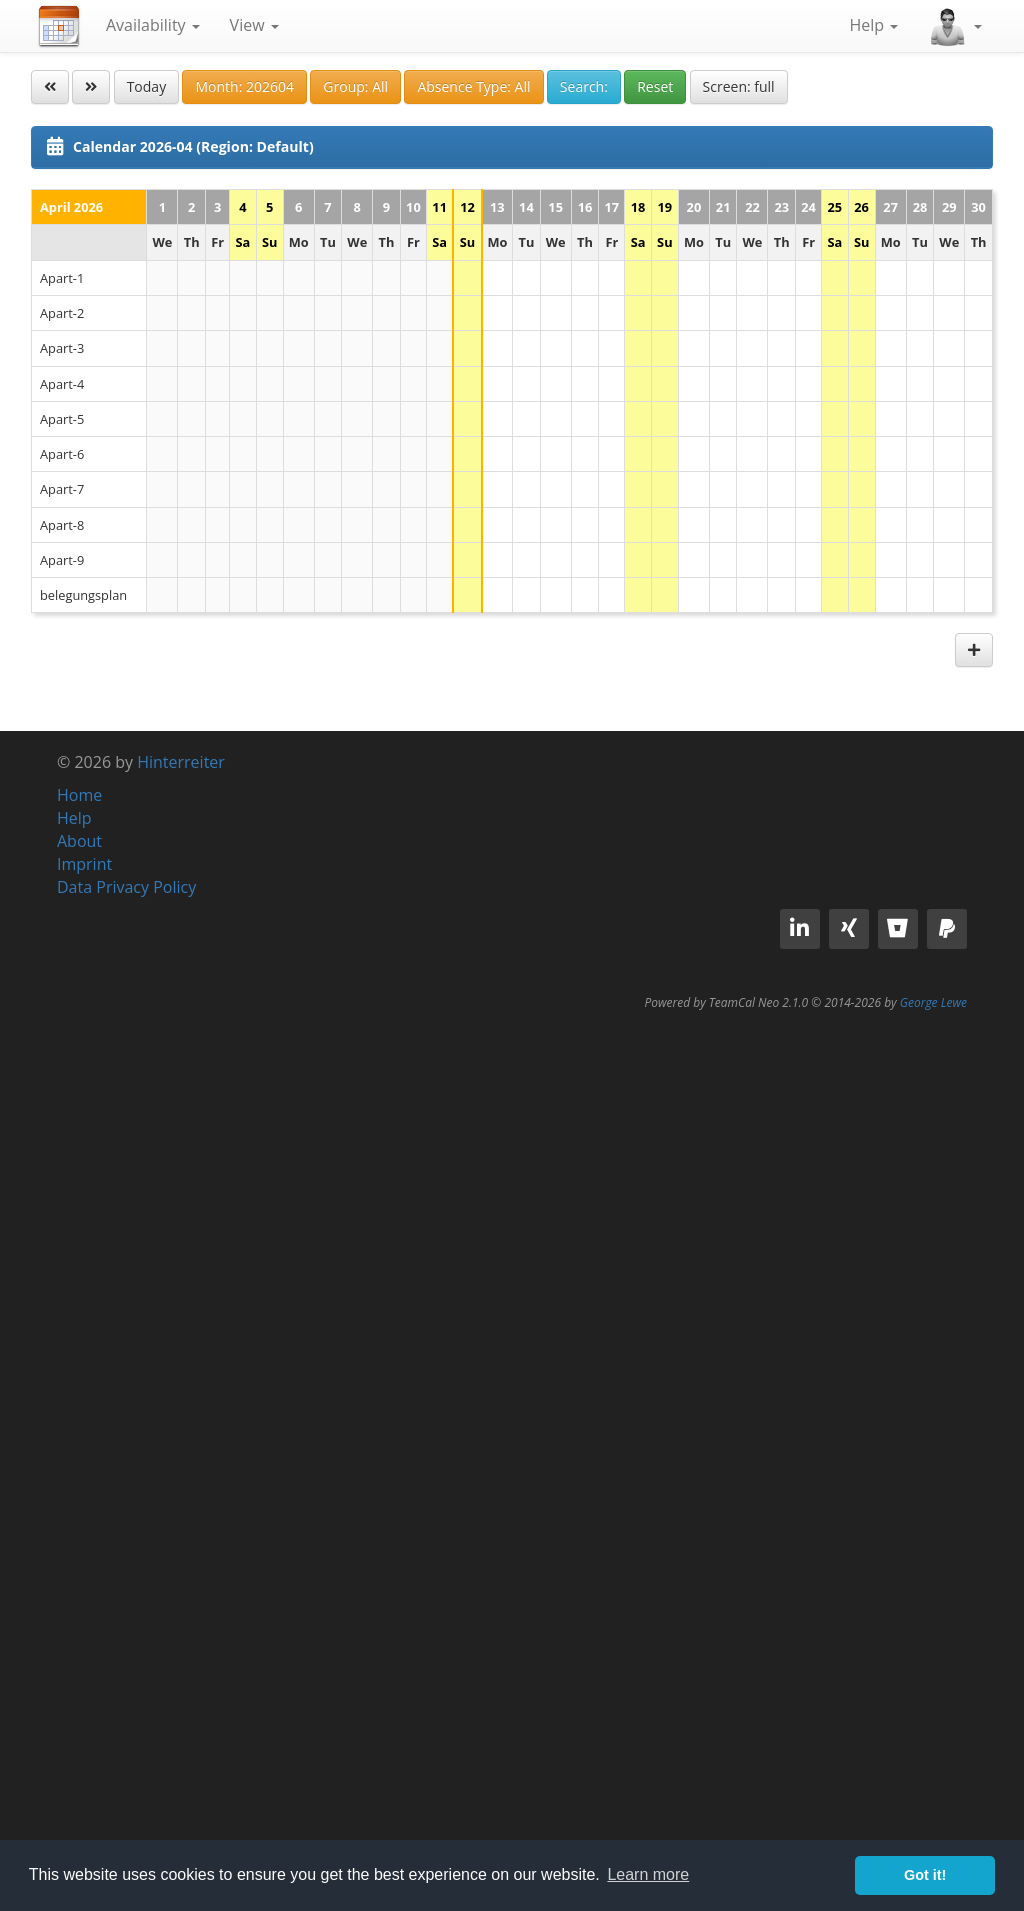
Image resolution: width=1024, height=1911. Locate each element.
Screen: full (739, 86)
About (79, 841)
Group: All (355, 86)
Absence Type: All (473, 86)
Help (873, 25)
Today (147, 86)
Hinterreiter (181, 762)
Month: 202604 (244, 86)
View (254, 25)
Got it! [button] (925, 1875)
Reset (655, 86)
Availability (153, 25)
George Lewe (933, 1002)
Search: (584, 86)
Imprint (84, 864)
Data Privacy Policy (126, 887)
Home (79, 795)
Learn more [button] (648, 1874)
